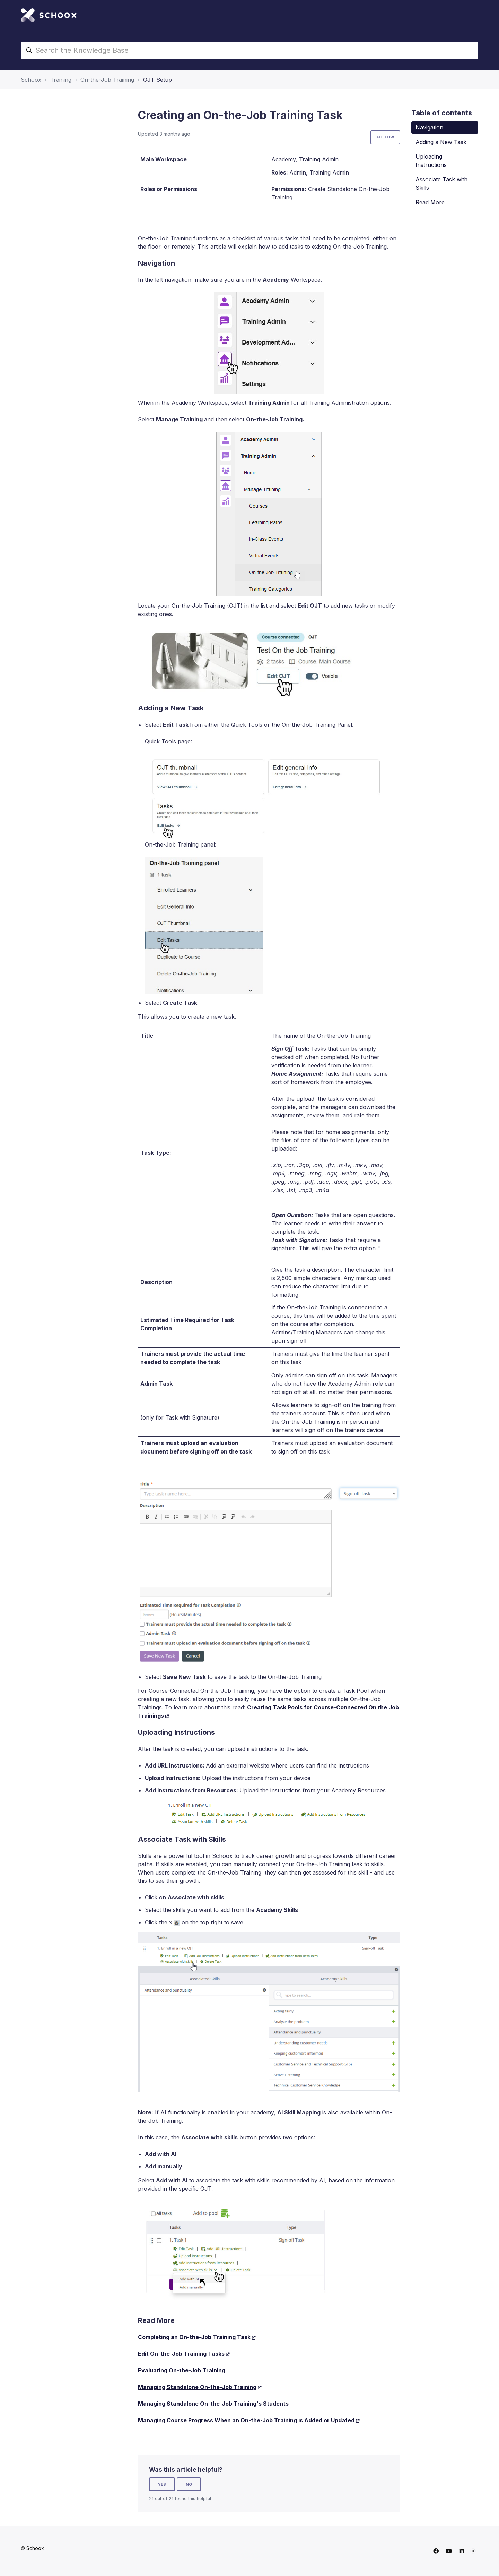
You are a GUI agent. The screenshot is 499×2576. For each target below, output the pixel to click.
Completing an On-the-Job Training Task (194, 2337)
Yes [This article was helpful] (162, 2484)
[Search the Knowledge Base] (249, 50)
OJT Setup (157, 79)
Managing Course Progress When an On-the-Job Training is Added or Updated (246, 2420)
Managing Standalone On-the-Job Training (197, 2386)
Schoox (31, 79)
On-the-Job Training (107, 79)
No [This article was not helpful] (189, 2484)
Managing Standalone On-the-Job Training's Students (213, 2403)
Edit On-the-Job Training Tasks (181, 2353)
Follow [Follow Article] (385, 137)
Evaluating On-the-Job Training (181, 2370)
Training (60, 79)
